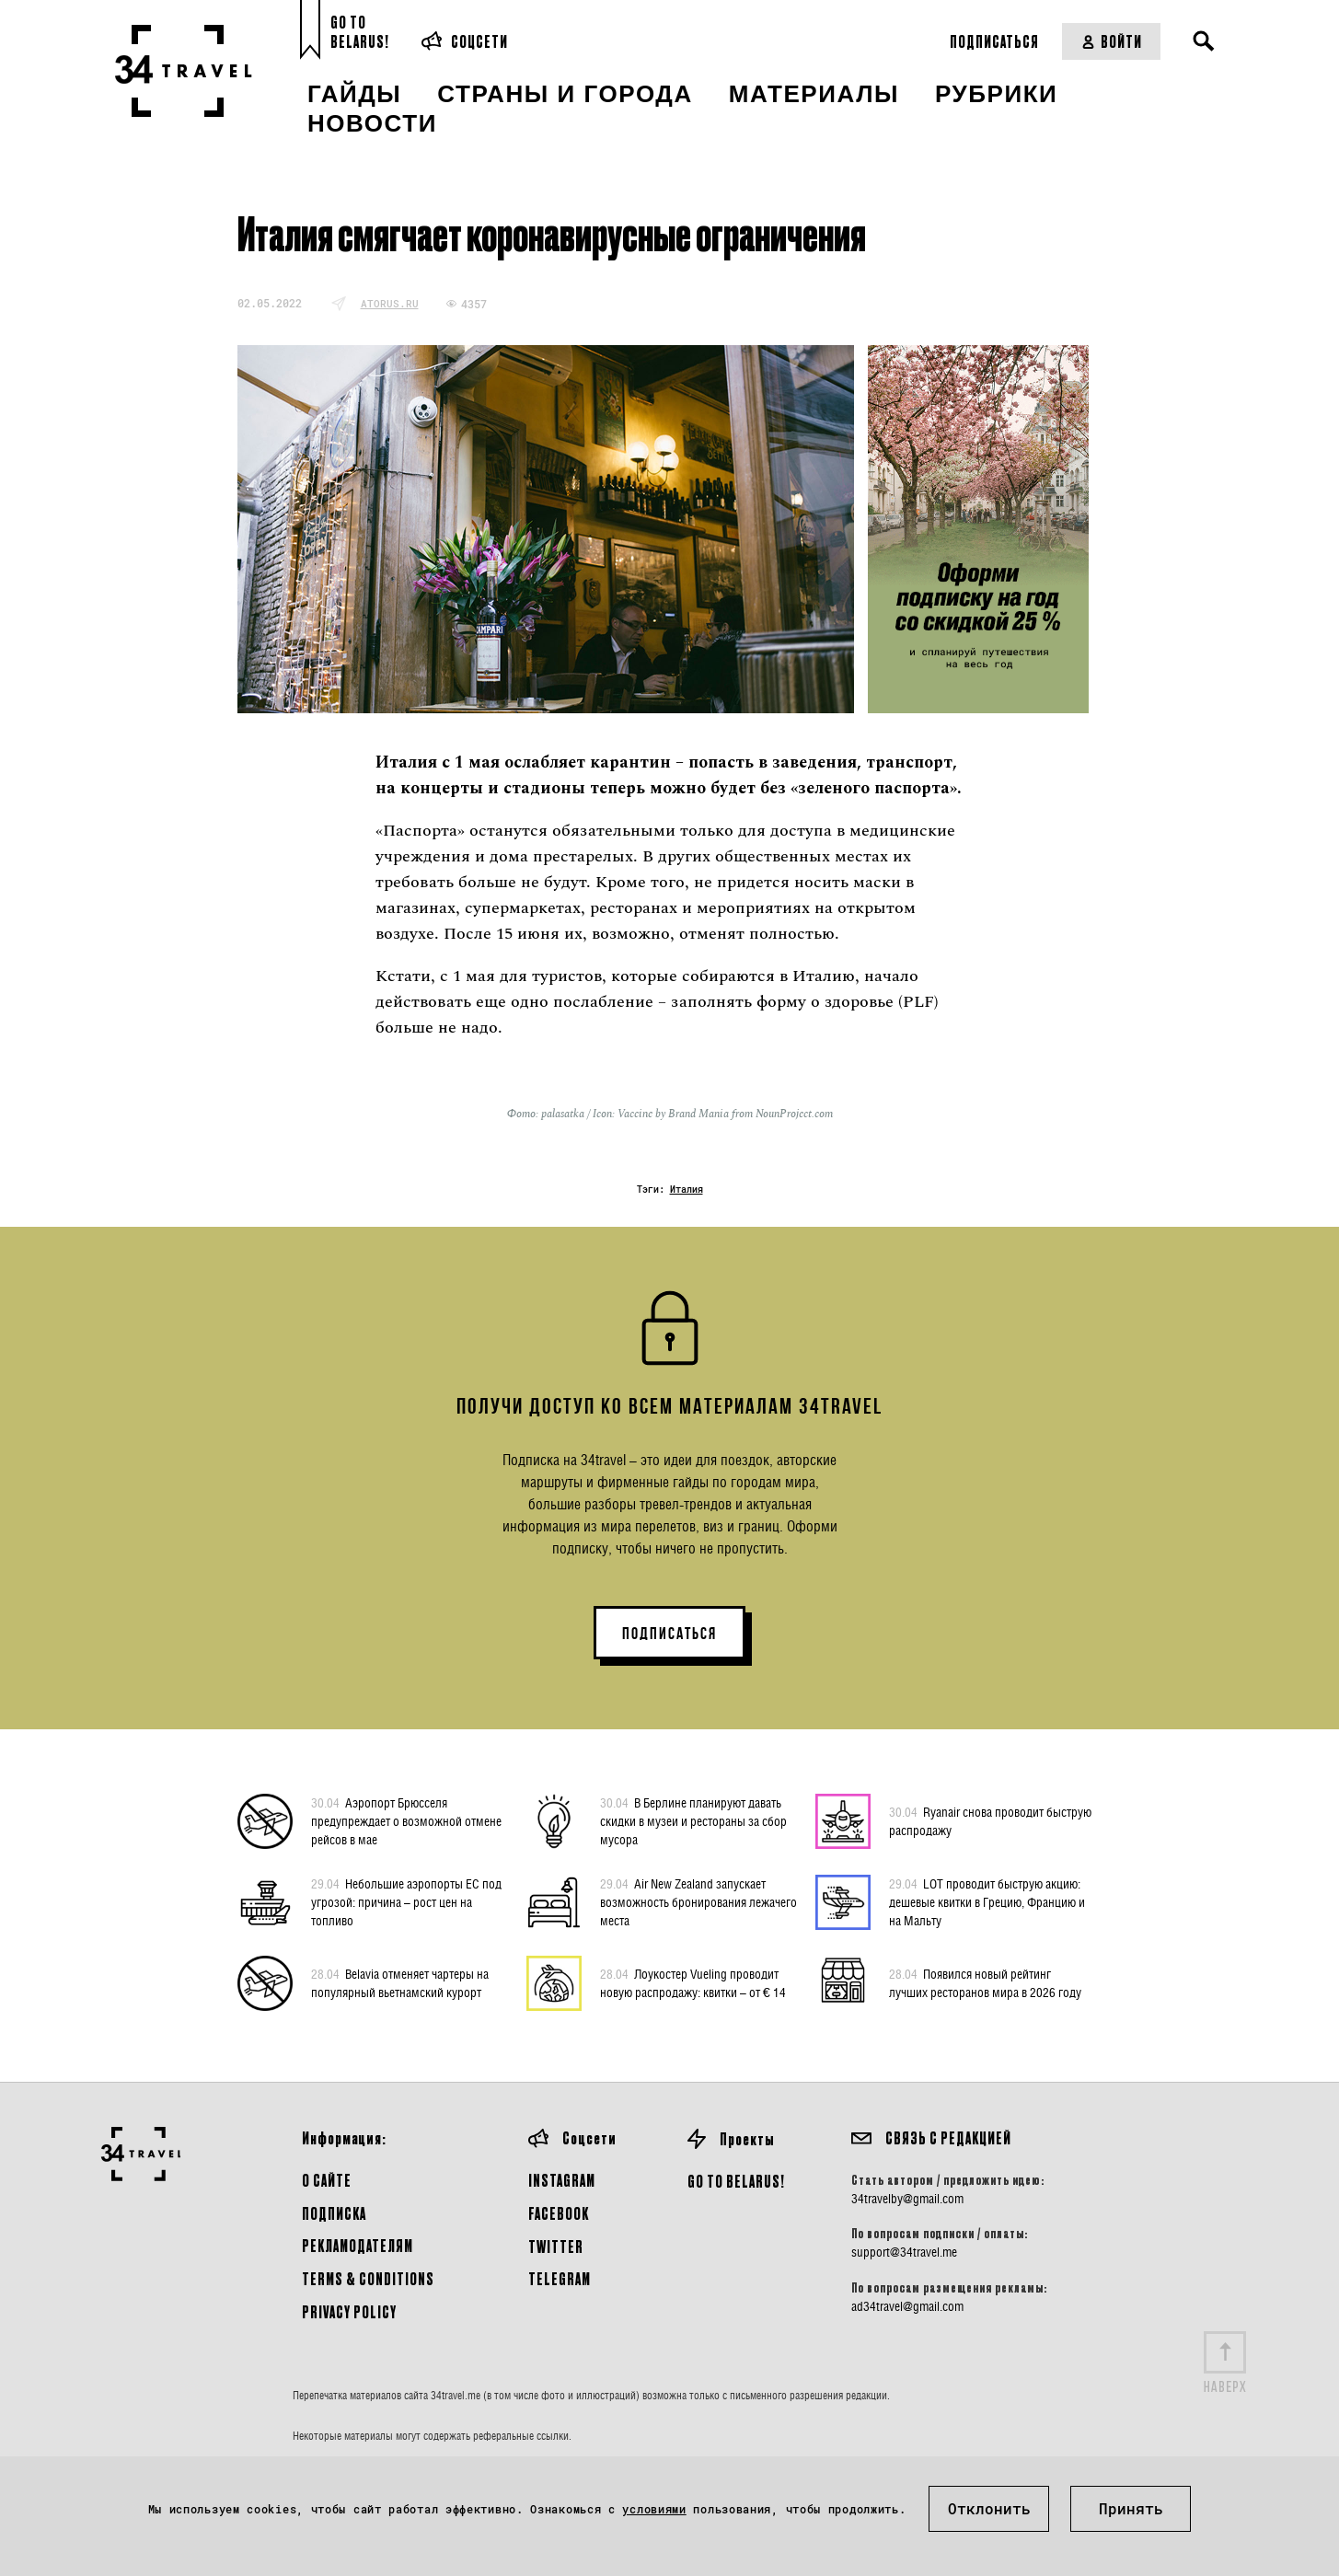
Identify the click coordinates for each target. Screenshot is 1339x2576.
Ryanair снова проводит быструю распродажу (990, 1820)
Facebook (558, 2213)
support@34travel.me (904, 2252)
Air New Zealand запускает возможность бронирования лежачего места (698, 1901)
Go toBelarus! (359, 32)
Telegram (559, 2278)
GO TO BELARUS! (736, 2180)
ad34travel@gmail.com (907, 2306)
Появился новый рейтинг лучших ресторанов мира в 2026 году (985, 1982)
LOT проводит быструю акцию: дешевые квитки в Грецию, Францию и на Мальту (987, 1901)
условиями (654, 2508)
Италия (686, 1190)
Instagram (561, 2179)
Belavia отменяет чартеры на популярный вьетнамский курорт (400, 1982)
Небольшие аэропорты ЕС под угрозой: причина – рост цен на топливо (406, 1901)
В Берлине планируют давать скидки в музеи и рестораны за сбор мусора (693, 1820)
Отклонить (989, 2508)
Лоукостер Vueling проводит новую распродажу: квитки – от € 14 (693, 1982)
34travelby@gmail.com (907, 2198)
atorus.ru (390, 303)
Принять (1131, 2508)
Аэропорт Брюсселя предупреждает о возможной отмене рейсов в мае (406, 1820)
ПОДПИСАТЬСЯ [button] (669, 1633)
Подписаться (994, 41)
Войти (1111, 41)
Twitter (555, 2246)
